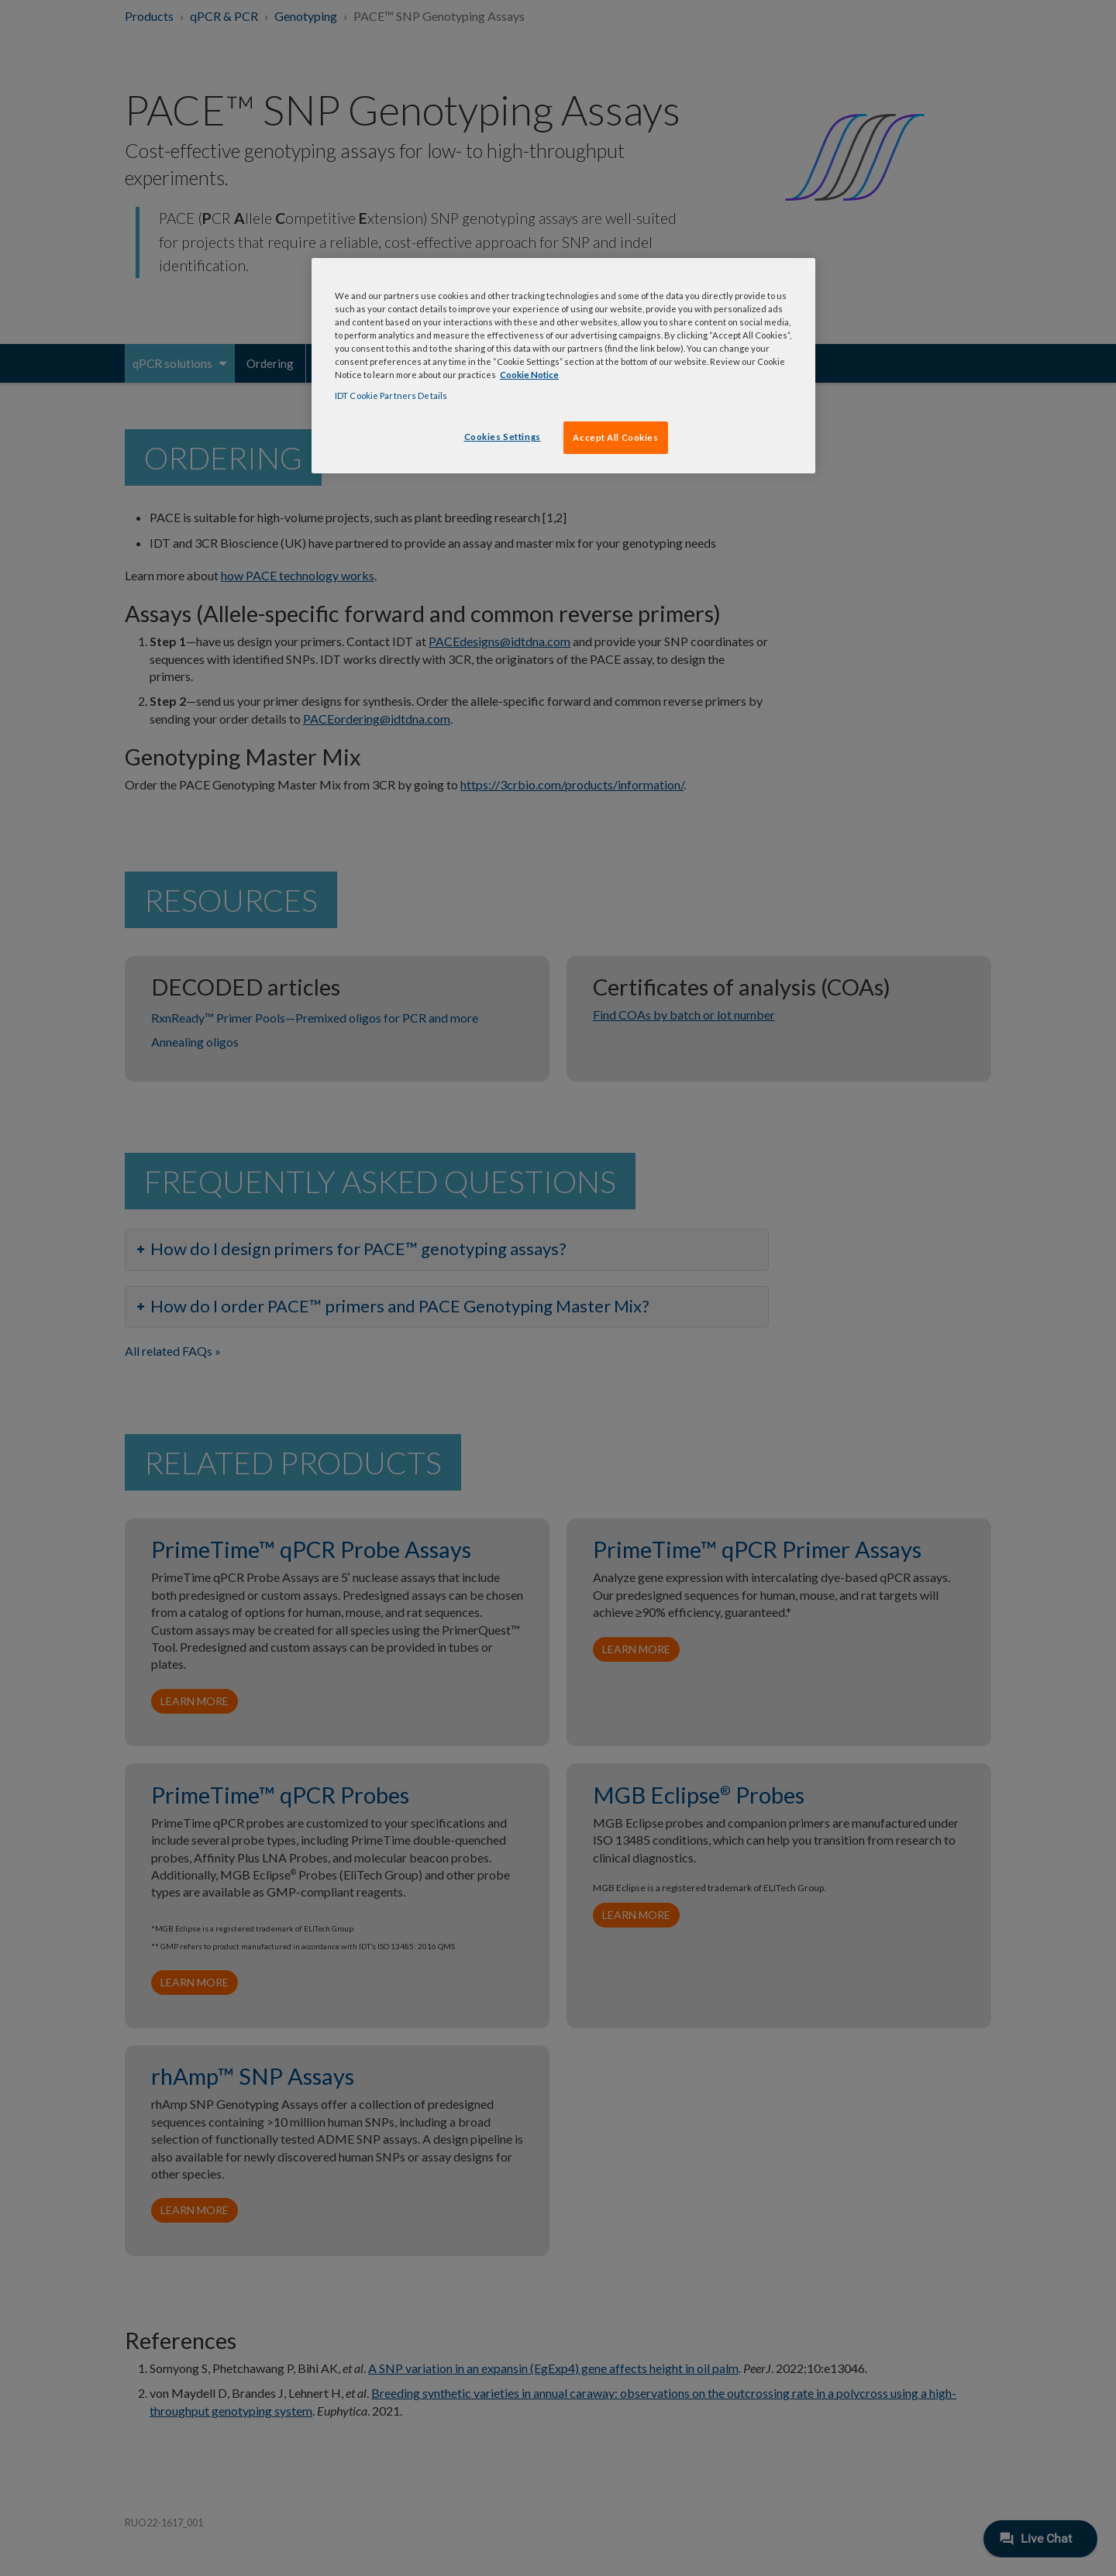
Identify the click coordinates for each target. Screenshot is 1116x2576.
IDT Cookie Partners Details (391, 395)
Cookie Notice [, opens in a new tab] (529, 375)
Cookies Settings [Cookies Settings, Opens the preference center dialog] (502, 437)
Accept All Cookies (615, 437)
